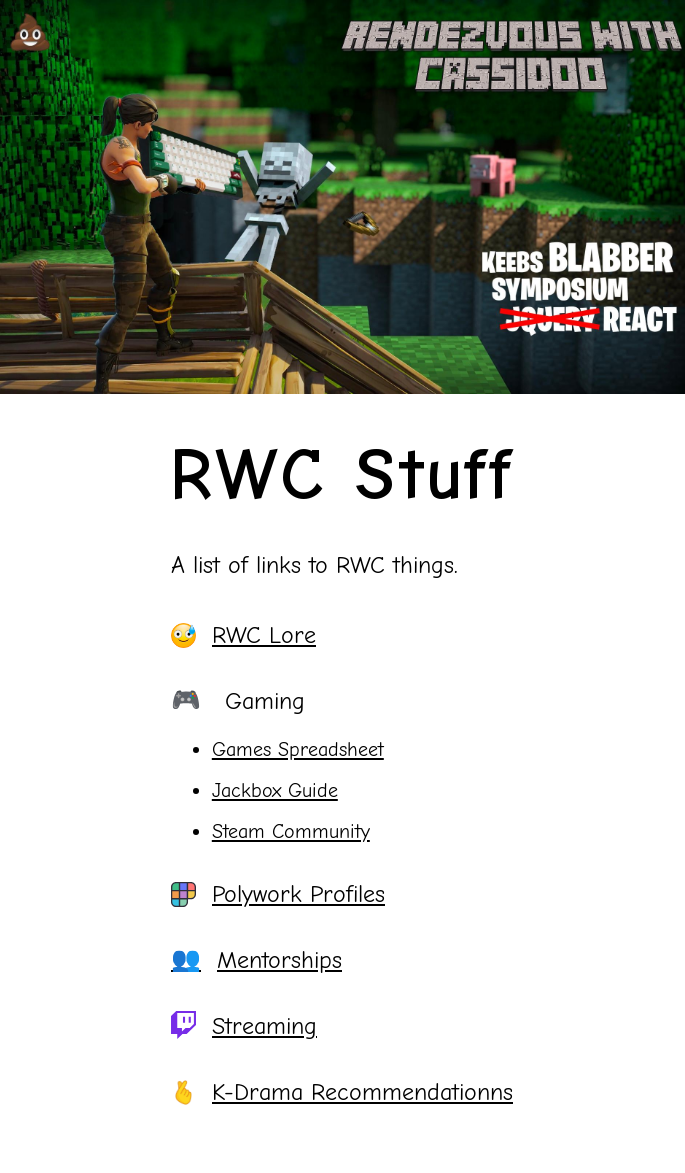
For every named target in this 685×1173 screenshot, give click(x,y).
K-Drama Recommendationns (342, 1092)
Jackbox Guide (275, 790)
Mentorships (256, 960)
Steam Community (291, 831)
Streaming (244, 1026)
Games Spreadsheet (298, 749)
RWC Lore (243, 635)
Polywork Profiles (278, 894)
